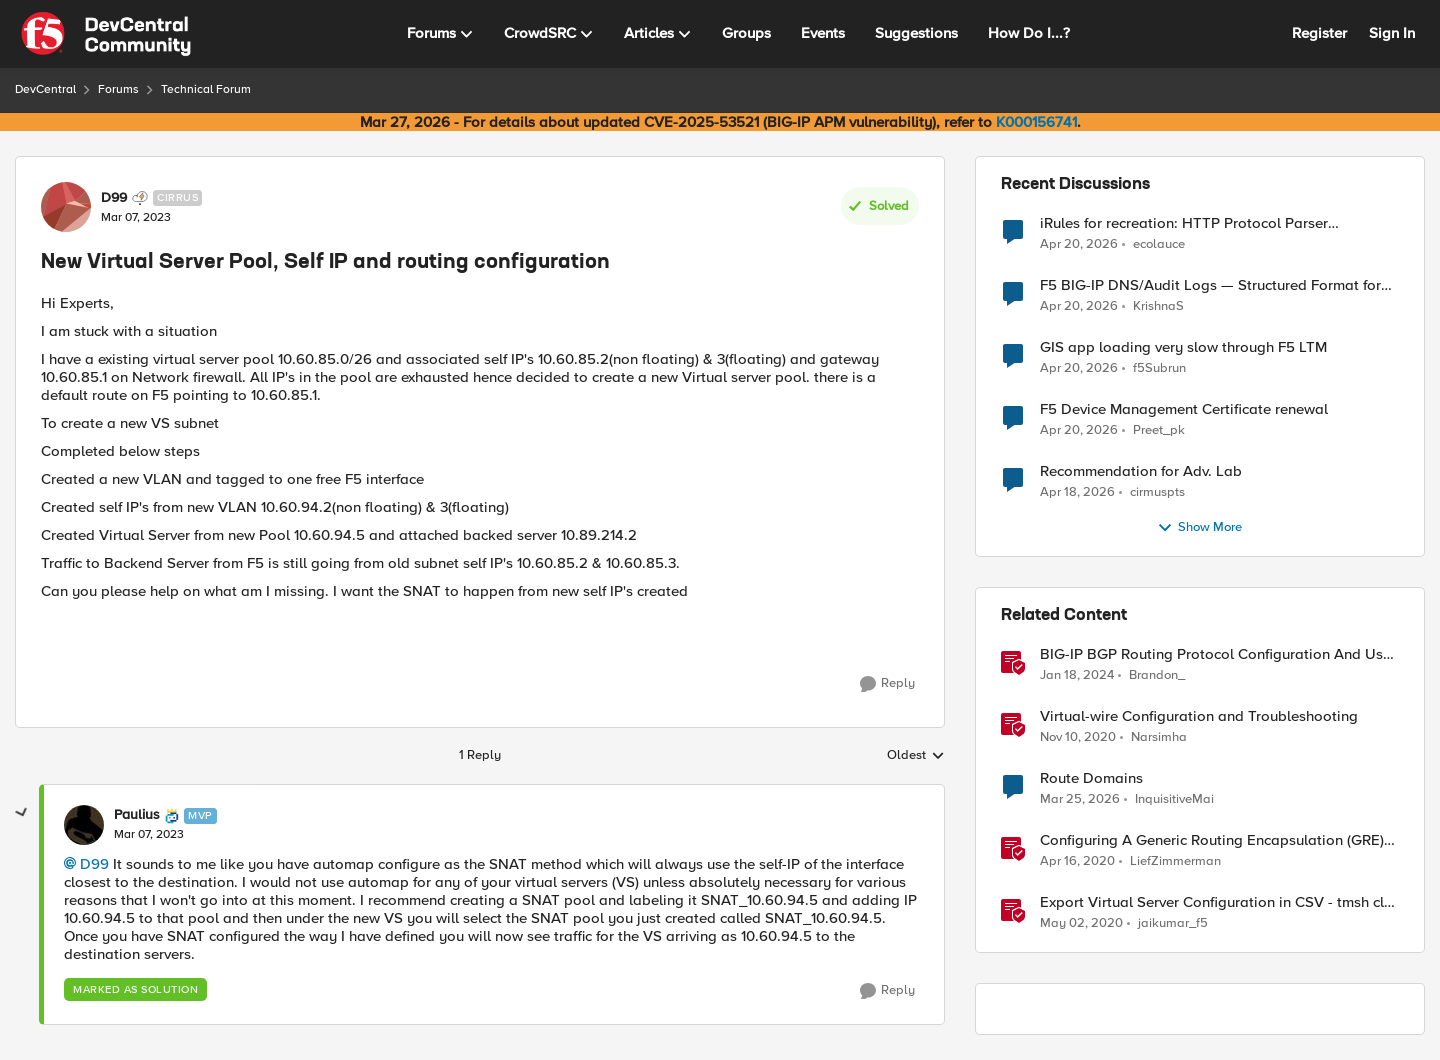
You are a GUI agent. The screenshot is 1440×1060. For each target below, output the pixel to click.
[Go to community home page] (106, 34)
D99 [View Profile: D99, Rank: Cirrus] (114, 198)
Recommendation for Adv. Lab (1141, 471)
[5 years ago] (1078, 738)
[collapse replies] (22, 813)
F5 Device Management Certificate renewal (1184, 409)
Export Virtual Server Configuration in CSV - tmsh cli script (1214, 902)
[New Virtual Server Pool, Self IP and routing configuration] (149, 835)
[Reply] (887, 684)
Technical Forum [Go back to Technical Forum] (206, 89)
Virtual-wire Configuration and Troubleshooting (1199, 716)
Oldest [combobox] (916, 756)
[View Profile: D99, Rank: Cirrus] (66, 207)
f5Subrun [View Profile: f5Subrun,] (1159, 368)
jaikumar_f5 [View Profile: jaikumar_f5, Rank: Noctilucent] (1173, 923)
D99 (94, 864)
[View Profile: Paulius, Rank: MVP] (84, 825)
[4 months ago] (1080, 800)
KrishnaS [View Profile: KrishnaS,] (1158, 306)
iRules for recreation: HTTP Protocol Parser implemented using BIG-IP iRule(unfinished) (1184, 223)
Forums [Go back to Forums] (118, 89)
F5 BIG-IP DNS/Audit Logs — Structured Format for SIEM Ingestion (1210, 285)
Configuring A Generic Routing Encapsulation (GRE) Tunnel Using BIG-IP (1212, 840)
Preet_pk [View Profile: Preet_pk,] (1159, 430)
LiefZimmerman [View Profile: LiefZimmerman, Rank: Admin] (1175, 861)
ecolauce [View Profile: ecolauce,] (1159, 243)
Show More (1199, 528)
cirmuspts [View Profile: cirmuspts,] (1157, 492)
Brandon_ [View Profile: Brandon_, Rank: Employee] (1157, 675)
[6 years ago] (1077, 862)
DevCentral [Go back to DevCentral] (45, 89)
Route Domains (1091, 778)
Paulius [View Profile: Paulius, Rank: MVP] (137, 815)
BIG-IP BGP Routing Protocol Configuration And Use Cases (1215, 654)
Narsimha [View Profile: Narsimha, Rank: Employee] (1159, 737)
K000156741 (1036, 122)
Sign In (1392, 33)
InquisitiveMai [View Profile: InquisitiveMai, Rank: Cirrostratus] (1174, 799)
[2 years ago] (1077, 676)
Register (1319, 33)
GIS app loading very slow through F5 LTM (1183, 347)
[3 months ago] (1079, 244)
